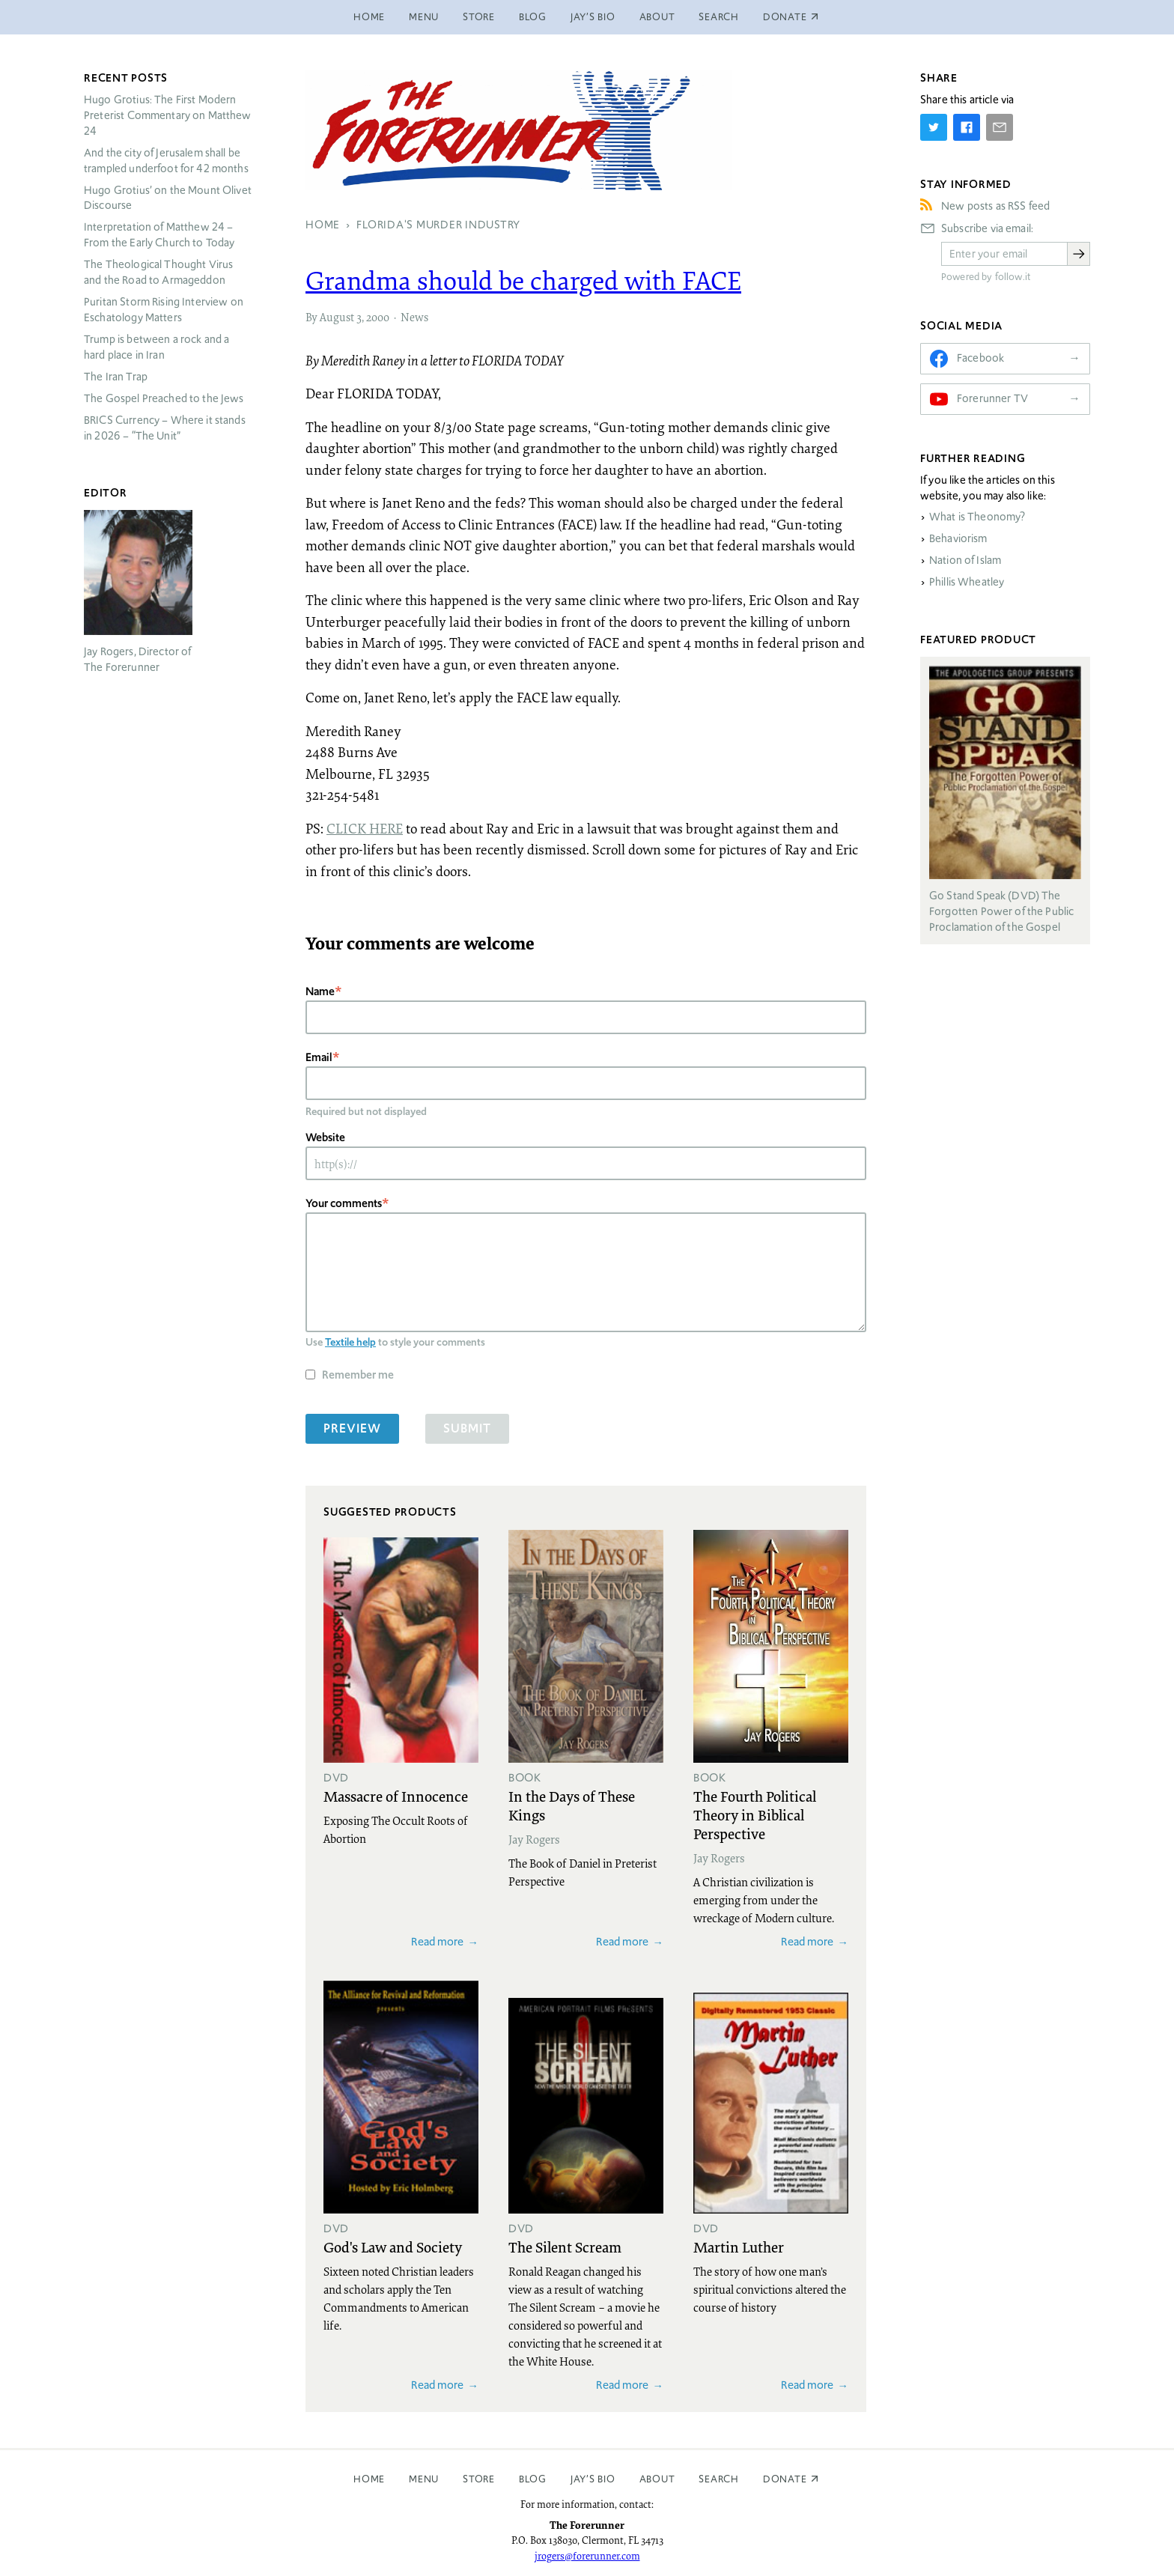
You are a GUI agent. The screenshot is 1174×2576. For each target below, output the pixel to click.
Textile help (350, 1341)
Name (320, 991)
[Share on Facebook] (966, 127)
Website (325, 1137)
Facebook (980, 357)
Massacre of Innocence (395, 1795)
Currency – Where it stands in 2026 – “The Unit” (165, 428)
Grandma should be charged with (523, 280)
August (337, 316)
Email (318, 1057)
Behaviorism (958, 538)
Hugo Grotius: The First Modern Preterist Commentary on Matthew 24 (168, 115)
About (657, 17)
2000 (377, 316)
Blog (533, 17)
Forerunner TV (992, 398)
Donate (785, 2479)
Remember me (358, 1374)
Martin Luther (738, 2246)
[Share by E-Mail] (999, 127)
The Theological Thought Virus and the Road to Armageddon (158, 272)
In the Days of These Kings (571, 1805)
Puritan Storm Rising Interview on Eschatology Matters (163, 309)
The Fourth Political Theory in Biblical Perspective (754, 1814)
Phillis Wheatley (966, 581)
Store (479, 17)
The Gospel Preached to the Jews (164, 398)
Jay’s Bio (593, 17)
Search (719, 17)
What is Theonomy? (977, 516)
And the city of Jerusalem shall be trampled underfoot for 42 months (166, 160)
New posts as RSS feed (995, 205)
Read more (437, 1941)
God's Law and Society (392, 2246)
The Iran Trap (115, 376)
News (414, 316)
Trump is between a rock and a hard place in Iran (156, 347)
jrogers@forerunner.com (587, 2556)
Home (369, 17)
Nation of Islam (965, 560)
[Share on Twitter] (933, 127)
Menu (424, 17)
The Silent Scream (564, 2246)
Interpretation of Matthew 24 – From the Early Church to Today (159, 234)
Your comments (343, 1203)
